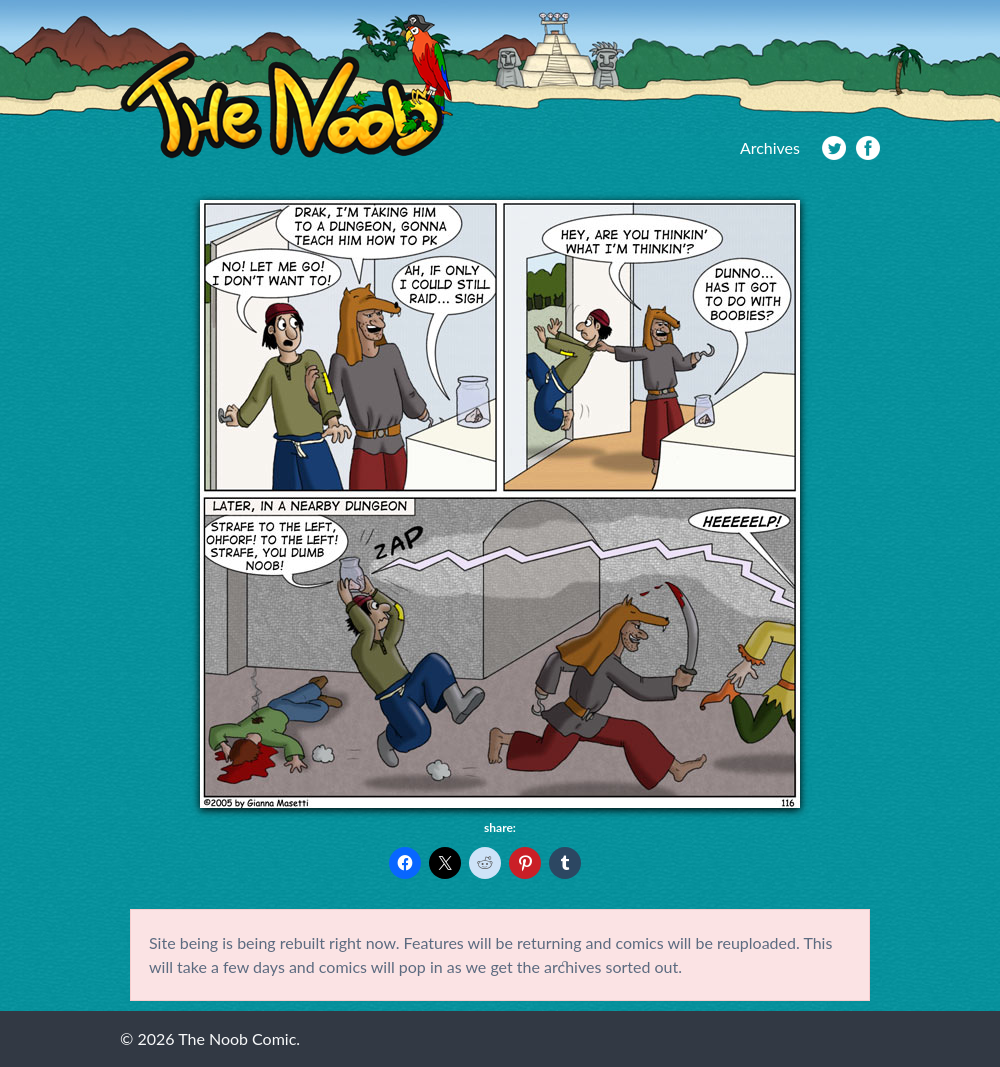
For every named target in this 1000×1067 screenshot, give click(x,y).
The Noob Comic (286, 86)
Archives (770, 147)
